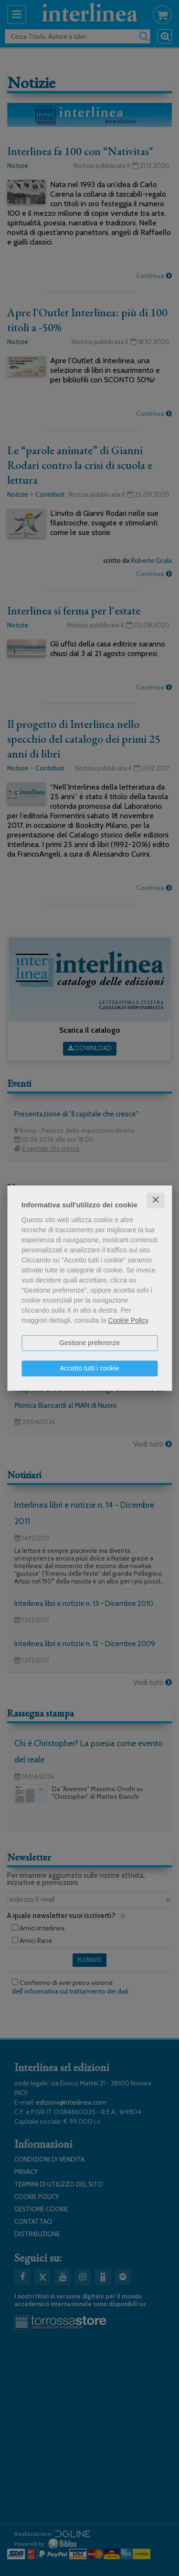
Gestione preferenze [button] (89, 1343)
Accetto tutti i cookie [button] (89, 1368)
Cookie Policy (128, 1320)
